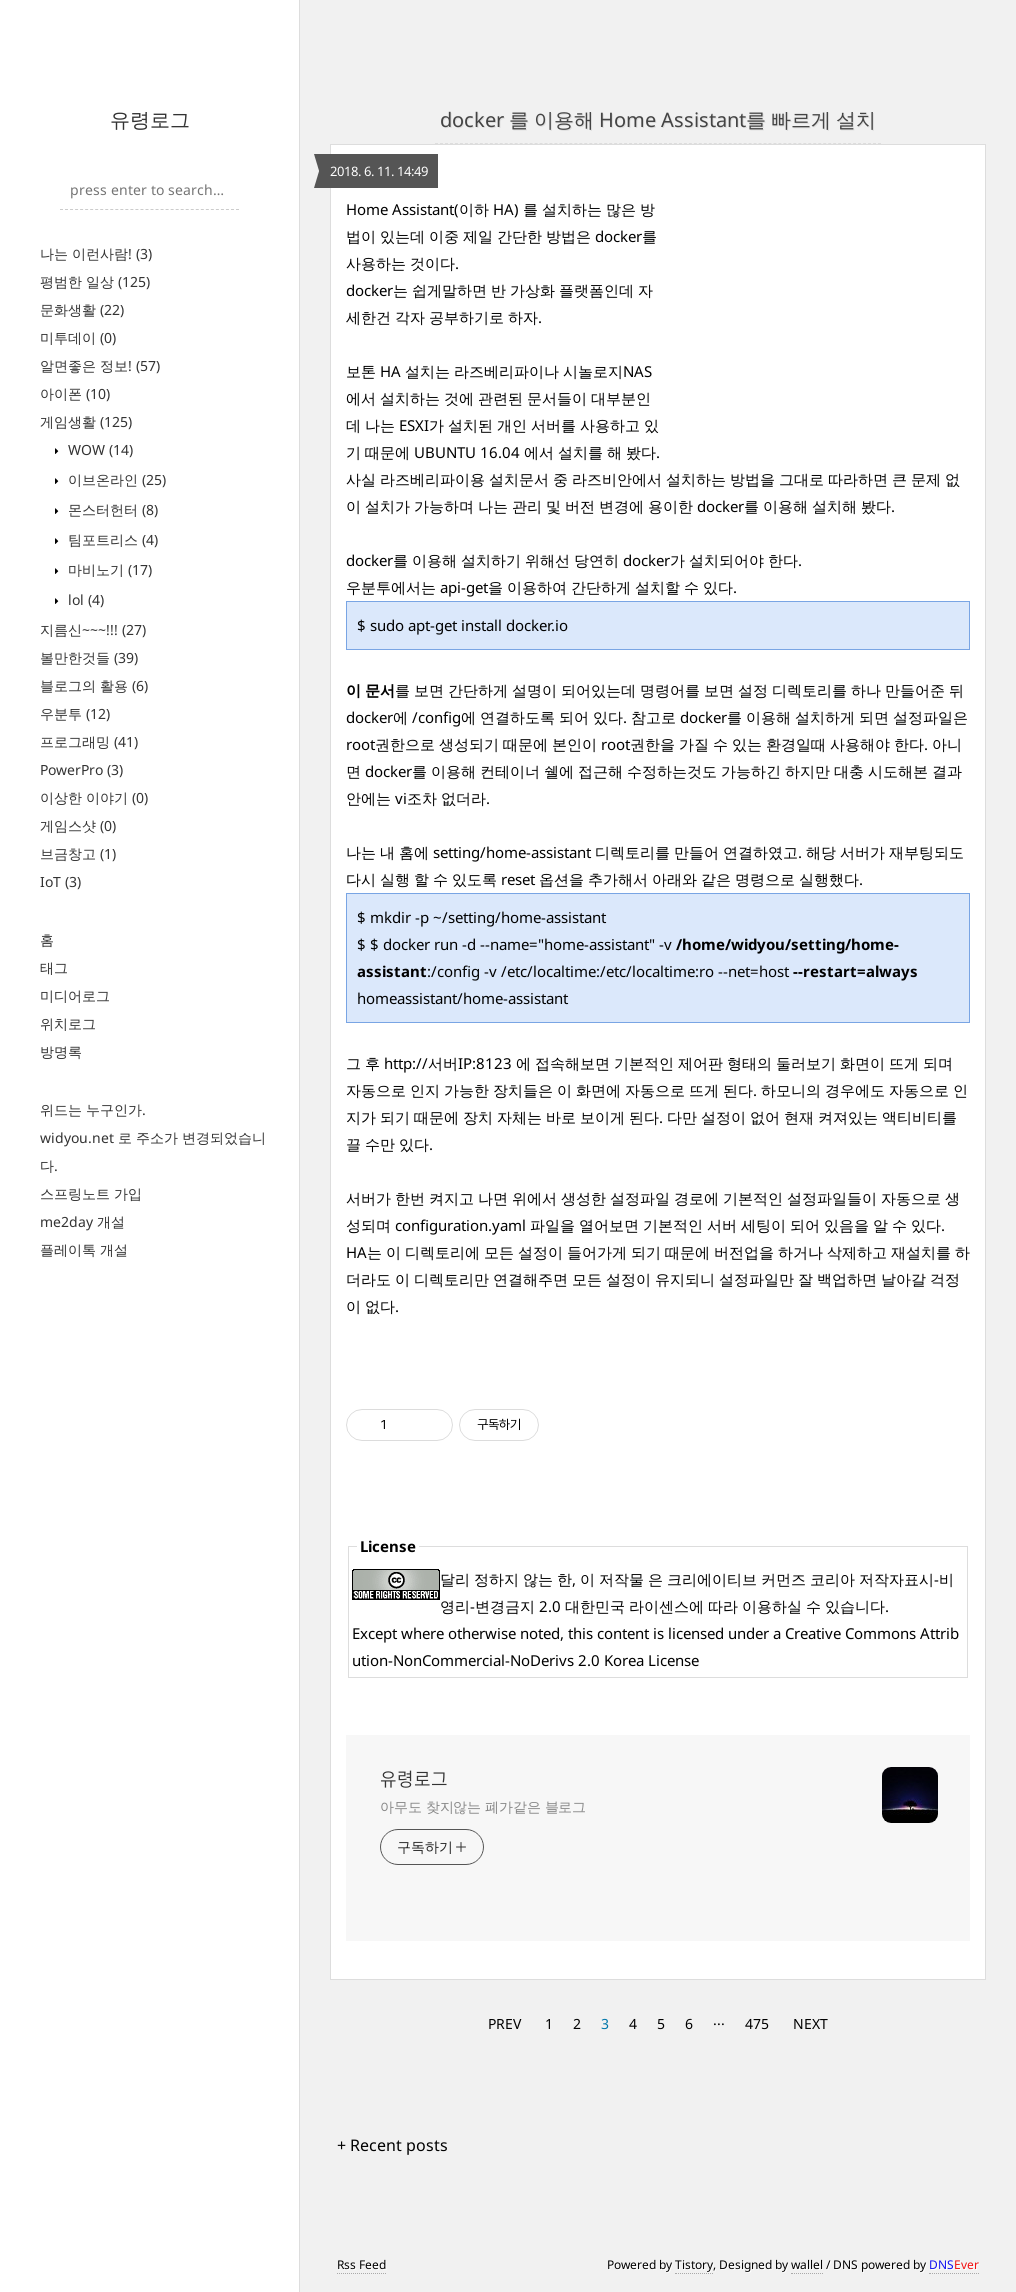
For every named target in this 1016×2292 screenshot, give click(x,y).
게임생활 (86, 421)
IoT (60, 881)
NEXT (810, 2023)
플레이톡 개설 (84, 1249)
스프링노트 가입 (91, 1193)
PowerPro (81, 769)
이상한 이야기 (94, 797)
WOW (98, 449)
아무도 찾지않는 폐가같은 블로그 (483, 1806)
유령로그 (150, 119)
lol (84, 599)
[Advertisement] (820, 321)
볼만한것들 (89, 657)
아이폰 (75, 393)
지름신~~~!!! (93, 629)
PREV (504, 2023)
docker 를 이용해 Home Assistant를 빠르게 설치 (658, 119)
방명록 (61, 1051)
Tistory (694, 2264)
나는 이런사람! (96, 253)
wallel (807, 2264)
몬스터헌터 (111, 509)
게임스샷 (78, 825)
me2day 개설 (82, 1221)
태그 (54, 967)
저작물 (621, 1579)
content (623, 1633)
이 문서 (370, 690)
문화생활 (82, 309)
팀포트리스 (111, 539)
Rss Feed (361, 2264)
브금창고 (78, 853)
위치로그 (68, 1023)
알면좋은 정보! (100, 365)
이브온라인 (115, 479)
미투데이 (78, 337)
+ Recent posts (392, 2145)
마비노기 (108, 569)
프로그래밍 (89, 741)
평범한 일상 (95, 281)
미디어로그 (75, 995)
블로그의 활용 (94, 685)
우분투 (75, 713)
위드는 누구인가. (93, 1109)
